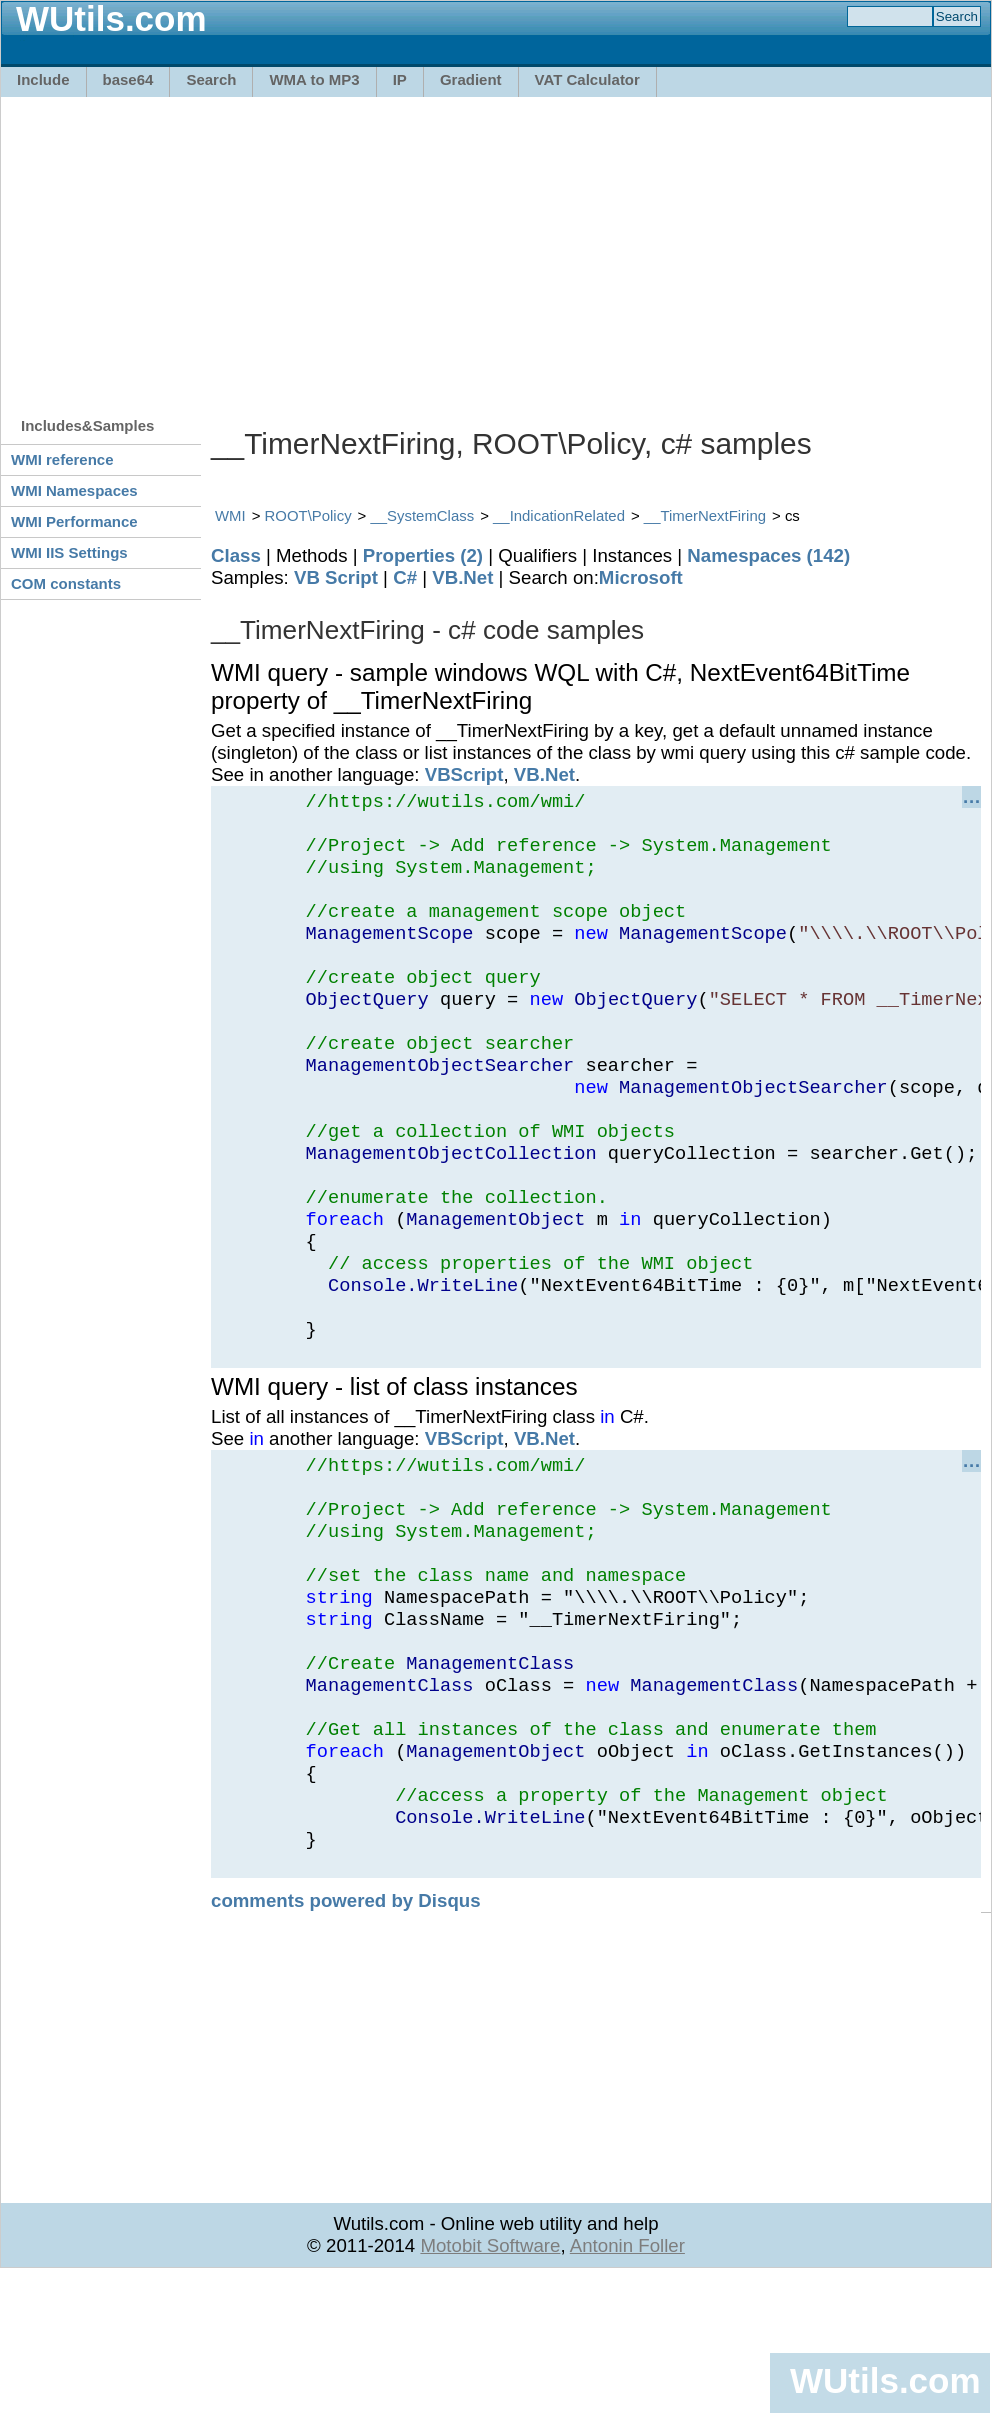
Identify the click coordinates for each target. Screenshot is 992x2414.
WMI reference (62, 459)
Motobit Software (490, 2380)
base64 (128, 79)
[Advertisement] (275, 247)
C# (405, 577)
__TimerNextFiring (705, 515)
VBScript (464, 774)
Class (236, 555)
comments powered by (346, 2035)
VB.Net (462, 577)
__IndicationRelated (559, 515)
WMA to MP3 (314, 79)
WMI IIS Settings (69, 552)
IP (400, 79)
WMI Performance (74, 521)
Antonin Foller (627, 2380)
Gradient (471, 79)
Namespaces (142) (768, 555)
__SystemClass (422, 515)
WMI (230, 515)
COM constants (66, 583)
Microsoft (641, 577)
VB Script (336, 577)
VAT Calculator (587, 79)
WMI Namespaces (74, 490)
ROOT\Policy (308, 515)
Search (211, 79)
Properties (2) (423, 555)
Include (43, 79)
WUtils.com (885, 2380)
